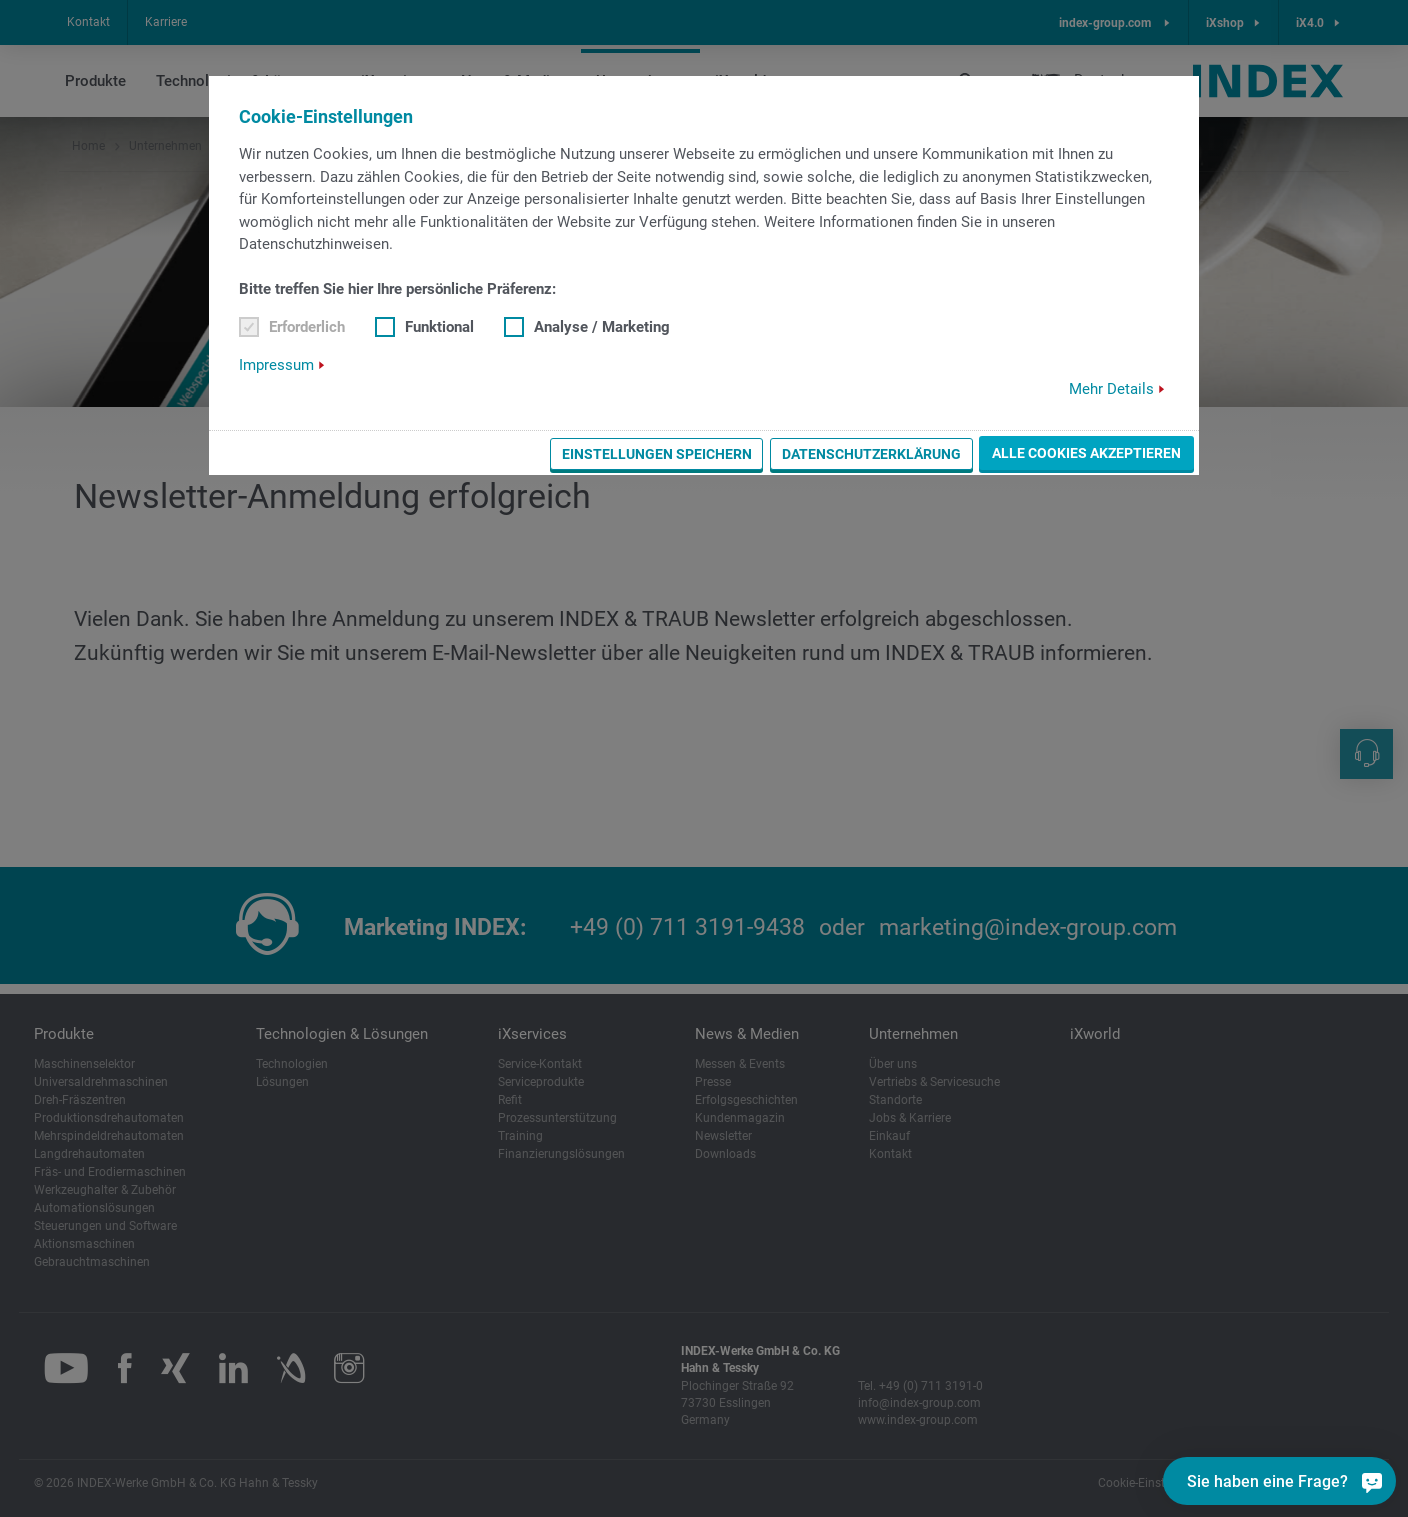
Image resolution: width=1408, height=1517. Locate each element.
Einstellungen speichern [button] (657, 454)
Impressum (276, 365)
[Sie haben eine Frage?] (1369, 1481)
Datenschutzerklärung (871, 454)
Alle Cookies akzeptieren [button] (1086, 453)
